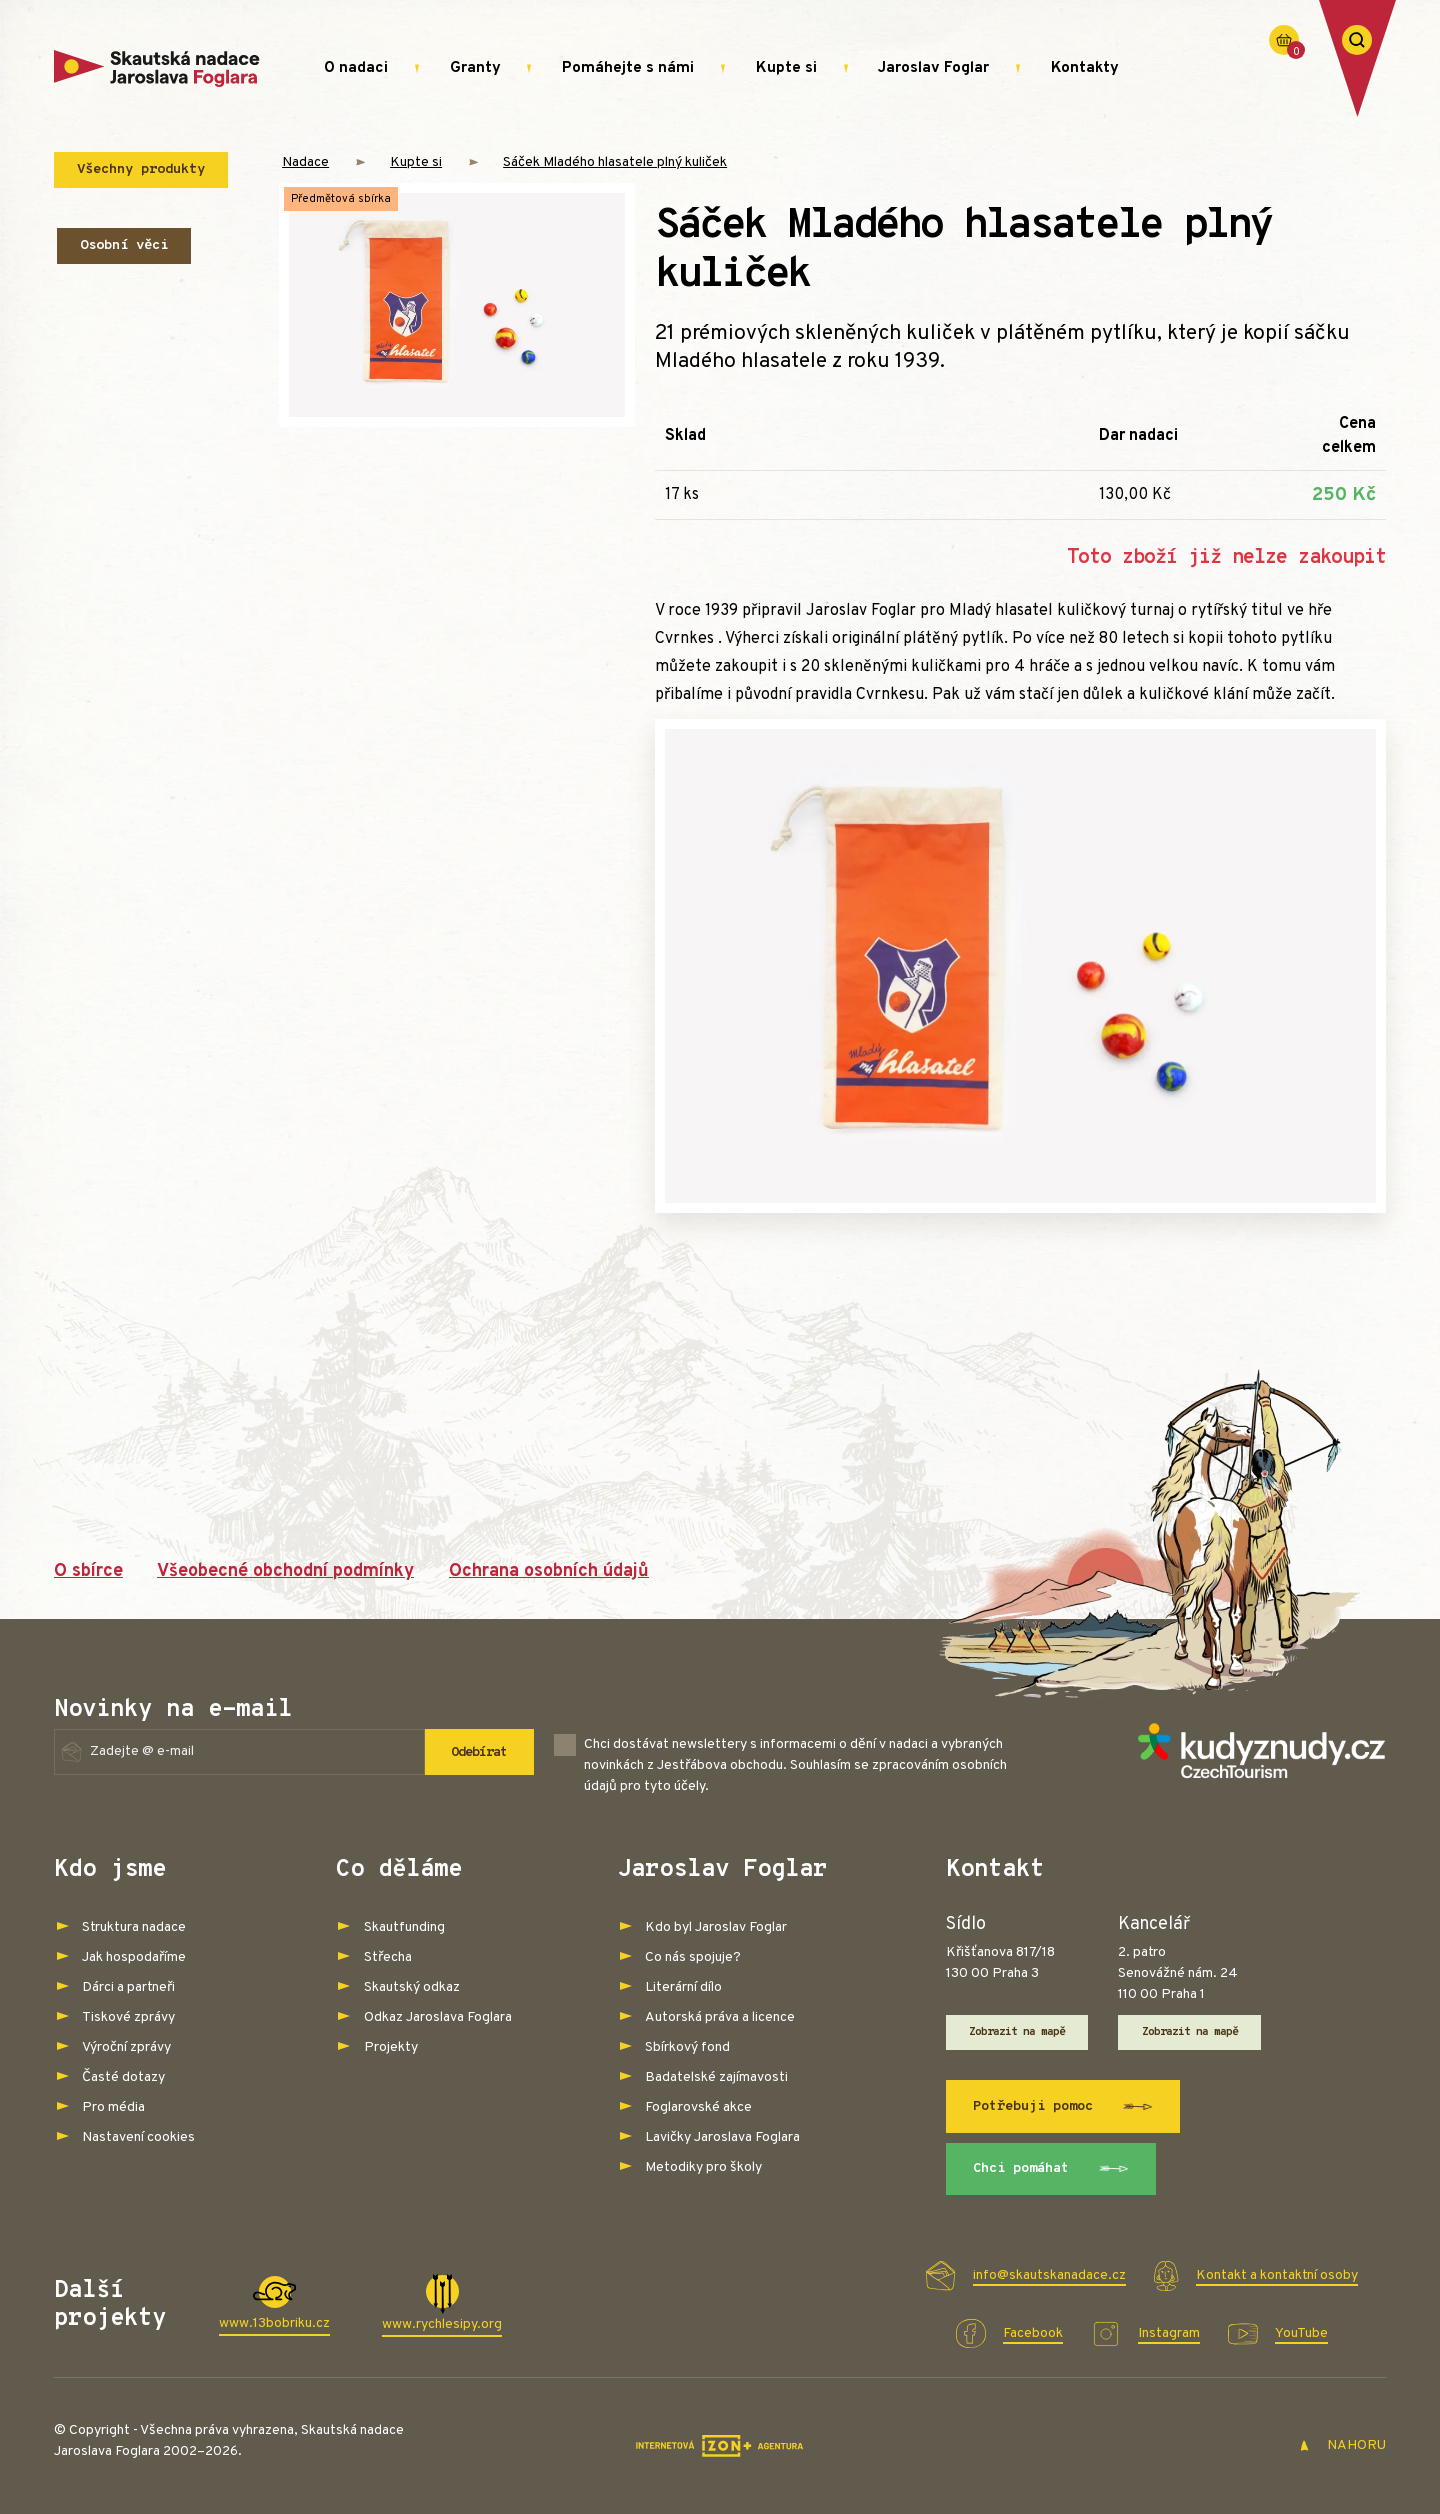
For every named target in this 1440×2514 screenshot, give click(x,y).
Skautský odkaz (412, 1987)
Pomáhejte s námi (628, 68)
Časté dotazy (123, 2077)
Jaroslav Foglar (933, 68)
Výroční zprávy (126, 2047)
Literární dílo (683, 1987)
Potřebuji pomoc (1063, 2107)
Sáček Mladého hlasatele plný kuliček (615, 162)
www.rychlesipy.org (442, 2324)
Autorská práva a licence (720, 2017)
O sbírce (88, 1571)
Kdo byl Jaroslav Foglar (716, 1927)
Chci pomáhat (1051, 2170)
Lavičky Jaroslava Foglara (722, 2137)
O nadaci (356, 68)
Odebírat (475, 1752)
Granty (475, 68)
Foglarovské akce (698, 2107)
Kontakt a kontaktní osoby (1277, 2275)
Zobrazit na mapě (1018, 2033)
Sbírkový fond (687, 2047)
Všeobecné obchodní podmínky (285, 1571)
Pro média (113, 2107)
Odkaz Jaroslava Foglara (438, 2017)
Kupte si (786, 68)
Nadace (305, 162)
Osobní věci (124, 245)
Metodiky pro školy (703, 2167)
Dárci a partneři (128, 1987)
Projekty (391, 2047)
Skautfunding (404, 1927)
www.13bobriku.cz (274, 2323)
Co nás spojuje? (693, 1957)
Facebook (1033, 2333)
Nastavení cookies (138, 2137)
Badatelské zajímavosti (716, 2077)
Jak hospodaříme (134, 1957)
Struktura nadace (134, 1927)
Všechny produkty (141, 169)
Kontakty (1085, 68)
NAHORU (1342, 2445)
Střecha (388, 1957)
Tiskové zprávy (128, 2017)
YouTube (1301, 2333)
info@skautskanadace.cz (1049, 2275)
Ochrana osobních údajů (549, 1571)
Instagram (1169, 2333)
